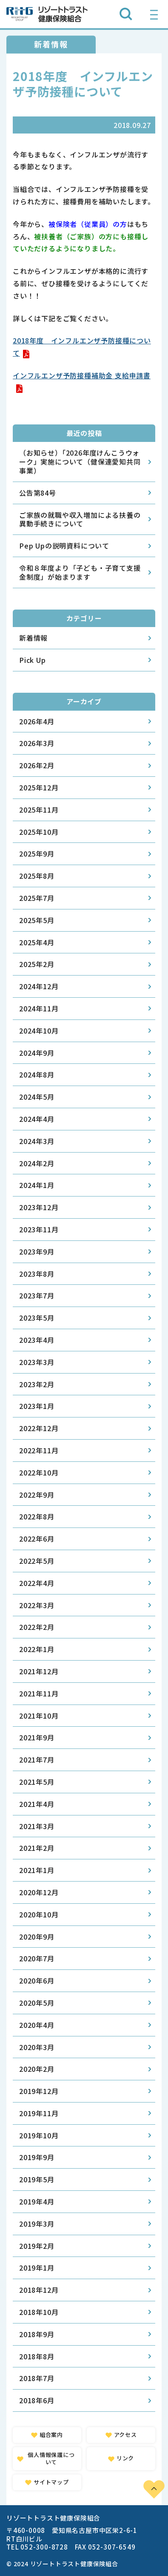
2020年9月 (36, 1936)
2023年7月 (36, 1295)
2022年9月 (36, 1495)
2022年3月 (36, 1605)
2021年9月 (36, 1737)
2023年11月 (38, 1229)
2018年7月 (36, 2378)
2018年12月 (38, 2290)
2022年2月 (36, 1627)
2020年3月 (36, 2047)
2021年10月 (38, 1716)
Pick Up (32, 660)
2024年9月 (36, 1053)
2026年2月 (36, 765)
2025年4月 (36, 942)
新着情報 (33, 638)
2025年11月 (38, 809)
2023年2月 (36, 1384)
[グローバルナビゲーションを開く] (154, 14)
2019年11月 (38, 2113)
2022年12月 (38, 1428)
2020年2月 (36, 2069)
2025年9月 (36, 853)
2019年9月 (36, 2157)
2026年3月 (36, 743)
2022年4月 (36, 1583)
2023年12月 (38, 1207)
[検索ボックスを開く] (126, 14)
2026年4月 (36, 721)
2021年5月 (36, 1782)
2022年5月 (36, 1561)
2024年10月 (38, 1030)
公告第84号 (37, 493)
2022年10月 (38, 1472)
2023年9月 (36, 1251)
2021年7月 (36, 1759)
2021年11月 (38, 1693)
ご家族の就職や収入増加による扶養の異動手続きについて (80, 519)
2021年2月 (36, 1848)
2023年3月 (36, 1362)
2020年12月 (38, 1892)
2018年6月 (36, 2400)
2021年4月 (36, 1804)
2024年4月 (36, 1119)
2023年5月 (36, 1318)
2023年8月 (36, 1274)
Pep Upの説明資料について (64, 545)
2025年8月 (36, 876)
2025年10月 (38, 832)
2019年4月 (36, 2201)
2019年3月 (36, 2224)
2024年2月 (36, 1163)
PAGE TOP (154, 2489)
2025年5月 (36, 920)
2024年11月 (38, 1008)
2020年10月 (38, 1914)
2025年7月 (36, 898)
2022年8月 (36, 1516)
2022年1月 (36, 1649)
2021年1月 (36, 1870)
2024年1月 (36, 1185)
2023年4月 (36, 1340)
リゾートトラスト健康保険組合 (47, 14)
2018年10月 (38, 2312)
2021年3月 (36, 1826)
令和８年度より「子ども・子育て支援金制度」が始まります (80, 572)
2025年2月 (36, 964)
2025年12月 (38, 787)
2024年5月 (36, 1097)
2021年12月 (38, 1671)
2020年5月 (36, 2003)
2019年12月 (38, 2091)
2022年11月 (38, 1450)
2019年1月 (36, 2267)
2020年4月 (36, 2025)
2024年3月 (36, 1141)
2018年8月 (36, 2356)
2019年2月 (36, 2246)
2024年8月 (36, 1074)
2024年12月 (38, 986)
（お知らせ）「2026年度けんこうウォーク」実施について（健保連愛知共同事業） (80, 461)
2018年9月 (36, 2334)
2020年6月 (36, 1980)
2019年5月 (36, 2179)
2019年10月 (38, 2135)
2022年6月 (36, 1538)
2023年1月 (36, 1406)
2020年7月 (36, 1958)
